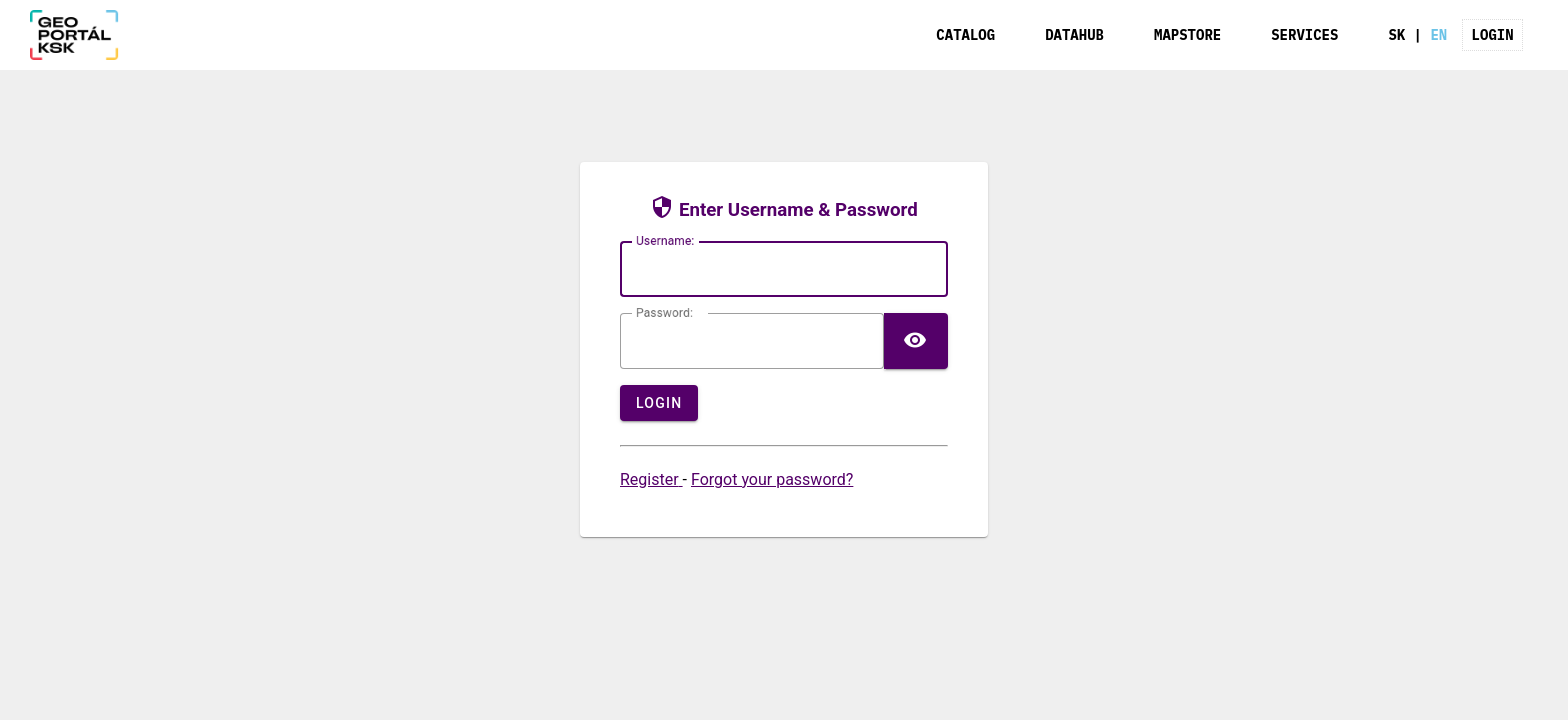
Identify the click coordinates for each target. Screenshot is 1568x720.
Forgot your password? (772, 479)
